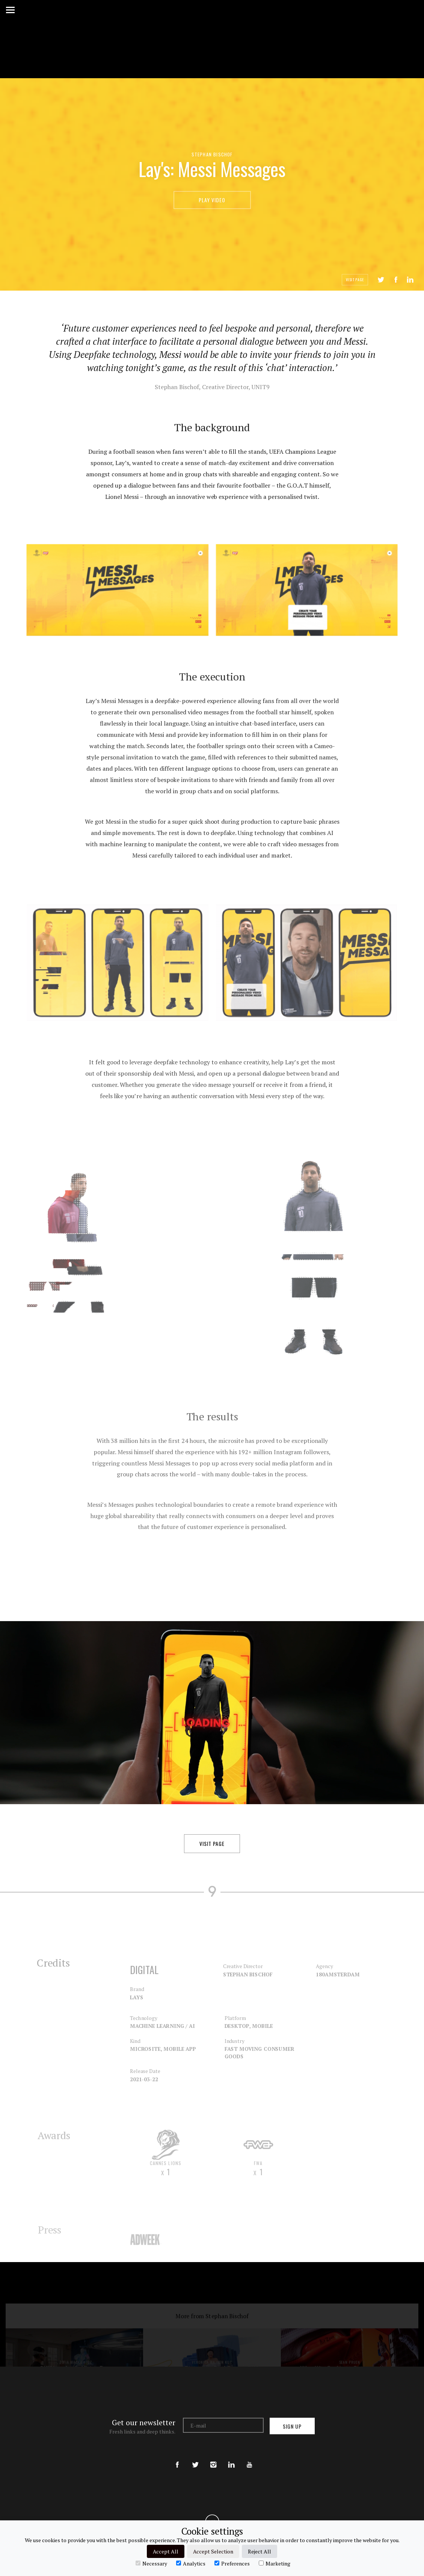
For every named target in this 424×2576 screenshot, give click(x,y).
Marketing (274, 2563)
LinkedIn (410, 279)
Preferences (232, 2563)
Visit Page (355, 279)
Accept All (165, 2551)
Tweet (380, 279)
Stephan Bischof (212, 154)
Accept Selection (213, 2551)
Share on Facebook (395, 279)
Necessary (151, 2563)
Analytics (190, 2563)
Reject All (259, 2551)
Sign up (292, 2426)
